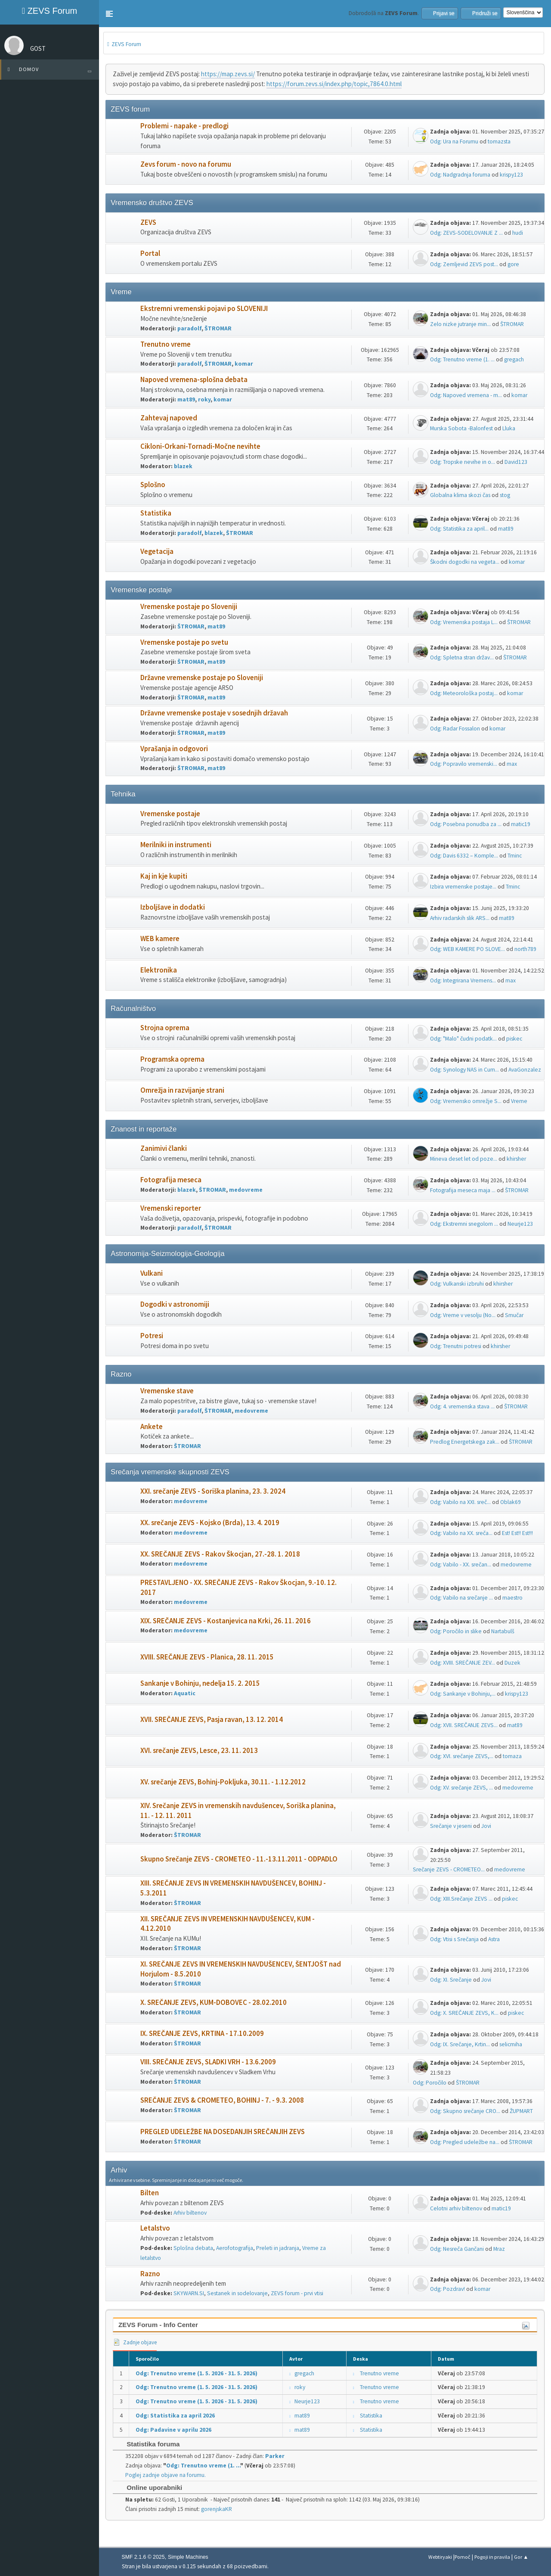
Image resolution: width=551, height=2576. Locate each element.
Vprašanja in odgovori (174, 748)
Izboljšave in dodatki (172, 907)
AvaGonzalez (524, 1069)
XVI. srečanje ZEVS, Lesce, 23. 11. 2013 (199, 1750)
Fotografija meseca (170, 1179)
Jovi (486, 1826)
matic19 (520, 824)
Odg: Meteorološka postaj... (464, 693)
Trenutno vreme (165, 344)
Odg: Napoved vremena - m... (466, 395)
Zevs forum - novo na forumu (185, 164)
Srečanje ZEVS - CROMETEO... (449, 1869)
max (512, 764)
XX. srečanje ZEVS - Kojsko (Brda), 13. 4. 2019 (209, 1522)
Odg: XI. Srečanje (451, 1979)
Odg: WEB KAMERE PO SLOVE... (467, 949)
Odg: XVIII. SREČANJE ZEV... (462, 1662)
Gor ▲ (521, 2557)
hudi (517, 232)
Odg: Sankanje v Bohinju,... (462, 1693)
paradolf (189, 328)
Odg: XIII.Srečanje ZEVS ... (461, 1898)
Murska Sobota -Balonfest (461, 428)
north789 (525, 949)
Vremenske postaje (170, 813)
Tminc (515, 855)
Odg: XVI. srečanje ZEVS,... (461, 1756)
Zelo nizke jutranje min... (460, 324)
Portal (150, 253)
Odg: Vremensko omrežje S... (465, 1101)
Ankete (151, 1426)
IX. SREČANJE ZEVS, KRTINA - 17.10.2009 (202, 2033)
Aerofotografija (234, 2248)
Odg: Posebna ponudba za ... (465, 824)
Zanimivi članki (163, 1148)
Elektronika (158, 970)
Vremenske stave (167, 1390)
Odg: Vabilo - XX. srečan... (460, 1564)
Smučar (514, 1315)
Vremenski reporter (170, 1208)
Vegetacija (156, 551)
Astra (494, 1939)
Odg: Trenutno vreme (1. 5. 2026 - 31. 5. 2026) (196, 2373)
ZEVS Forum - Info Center (158, 2324)
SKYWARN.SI (188, 2293)
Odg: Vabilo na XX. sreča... (461, 1533)
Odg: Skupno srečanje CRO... (465, 2111)
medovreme (246, 1189)
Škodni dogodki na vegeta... (464, 562)
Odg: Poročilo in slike (456, 1631)
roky (204, 399)
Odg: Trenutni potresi (455, 1346)
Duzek (512, 1662)
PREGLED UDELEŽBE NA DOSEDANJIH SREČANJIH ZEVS (222, 2131)
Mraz (499, 2249)
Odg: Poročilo (429, 2082)
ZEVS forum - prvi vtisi (297, 2293)
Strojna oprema (164, 1027)
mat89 (186, 399)
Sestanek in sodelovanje (237, 2293)
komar (244, 363)
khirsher (516, 1158)
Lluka (508, 428)
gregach (514, 359)
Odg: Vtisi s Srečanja (454, 1939)
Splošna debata (193, 2248)
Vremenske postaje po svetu (184, 642)
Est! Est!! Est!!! (517, 1533)
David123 (516, 462)
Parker (275, 2456)
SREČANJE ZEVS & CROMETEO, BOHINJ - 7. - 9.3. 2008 (222, 2100)
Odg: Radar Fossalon (455, 728)
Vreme (519, 1101)
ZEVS (148, 222)
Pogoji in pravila (492, 2557)
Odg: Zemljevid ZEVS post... (464, 264)
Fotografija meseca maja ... (462, 1190)
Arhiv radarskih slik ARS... (459, 918)
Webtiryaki (440, 2557)
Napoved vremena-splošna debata (194, 379)
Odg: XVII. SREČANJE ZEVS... (464, 1725)
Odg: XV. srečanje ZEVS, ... (461, 1787)
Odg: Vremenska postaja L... (464, 622)
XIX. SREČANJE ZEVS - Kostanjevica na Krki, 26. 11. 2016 (225, 1620)
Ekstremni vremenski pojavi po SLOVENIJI (204, 308)
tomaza (512, 1756)
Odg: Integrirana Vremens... (463, 980)
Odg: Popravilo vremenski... (463, 764)
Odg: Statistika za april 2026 (175, 2415)
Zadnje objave (135, 2342)
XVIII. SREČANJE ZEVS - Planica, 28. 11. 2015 (207, 1657)
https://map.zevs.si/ (228, 74)
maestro (512, 1597)
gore (513, 264)
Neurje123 (520, 1223)
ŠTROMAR (218, 328)
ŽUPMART (521, 2111)
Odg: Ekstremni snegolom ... (464, 1223)
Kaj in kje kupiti (163, 876)
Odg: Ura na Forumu (454, 141)
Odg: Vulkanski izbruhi (457, 1283)
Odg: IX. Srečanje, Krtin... (460, 2044)
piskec (514, 1038)
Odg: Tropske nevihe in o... (462, 462)
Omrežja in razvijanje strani (182, 1090)
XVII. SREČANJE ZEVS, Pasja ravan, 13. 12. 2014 (211, 1719)
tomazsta (499, 141)
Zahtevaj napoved (168, 418)
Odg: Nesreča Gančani (457, 2249)
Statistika (155, 513)
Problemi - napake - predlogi (184, 126)
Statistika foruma (149, 2444)
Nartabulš (502, 1631)
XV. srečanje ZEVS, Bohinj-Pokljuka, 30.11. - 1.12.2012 (223, 1782)
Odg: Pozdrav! (447, 2289)
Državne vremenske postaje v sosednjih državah (214, 713)
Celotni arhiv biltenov (456, 2208)
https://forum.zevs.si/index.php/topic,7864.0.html (334, 84)
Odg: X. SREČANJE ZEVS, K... (464, 2013)
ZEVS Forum (49, 11)
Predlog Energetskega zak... (464, 1441)
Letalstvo (155, 2228)
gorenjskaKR (216, 2509)
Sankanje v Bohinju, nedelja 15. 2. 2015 (200, 1683)
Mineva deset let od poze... (463, 1158)
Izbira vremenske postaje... (463, 886)
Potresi (151, 1335)
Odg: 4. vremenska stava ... (462, 1406)
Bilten (149, 2192)
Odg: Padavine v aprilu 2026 (173, 2429)
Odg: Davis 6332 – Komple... (464, 855)
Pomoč (463, 2557)
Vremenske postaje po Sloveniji (188, 606)
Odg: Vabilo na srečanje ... (461, 1597)
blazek (183, 466)
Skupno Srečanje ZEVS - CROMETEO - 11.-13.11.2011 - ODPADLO (238, 1859)
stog (505, 495)
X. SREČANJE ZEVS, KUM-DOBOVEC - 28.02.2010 (213, 2002)
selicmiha (510, 2044)
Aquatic (184, 1693)
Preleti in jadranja (277, 2248)
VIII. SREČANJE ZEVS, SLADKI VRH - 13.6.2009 (208, 2061)
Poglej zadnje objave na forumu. (165, 2475)
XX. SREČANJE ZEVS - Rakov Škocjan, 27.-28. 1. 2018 (220, 1554)
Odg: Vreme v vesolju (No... (462, 1315)
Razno (150, 2273)
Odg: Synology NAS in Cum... (464, 1069)
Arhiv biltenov (190, 2212)
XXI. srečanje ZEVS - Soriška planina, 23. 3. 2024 (212, 1491)
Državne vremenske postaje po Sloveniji (201, 677)
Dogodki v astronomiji (174, 1304)
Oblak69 (510, 1502)
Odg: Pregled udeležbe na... (464, 2142)
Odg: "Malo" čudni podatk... (463, 1038)
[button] (109, 13)
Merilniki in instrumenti (175, 844)
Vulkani (151, 1273)
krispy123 (511, 174)
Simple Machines (188, 2557)
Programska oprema (172, 1059)
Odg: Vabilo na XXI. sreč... (460, 1502)
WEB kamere (160, 938)
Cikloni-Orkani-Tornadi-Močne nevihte (200, 446)
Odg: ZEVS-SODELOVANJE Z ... (466, 232)
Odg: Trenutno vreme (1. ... (462, 359)
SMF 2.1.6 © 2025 (143, 2557)
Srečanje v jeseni (451, 1826)
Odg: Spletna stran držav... (462, 657)
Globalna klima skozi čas (460, 495)
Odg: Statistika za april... (459, 528)
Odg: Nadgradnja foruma (460, 174)
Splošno (152, 484)
